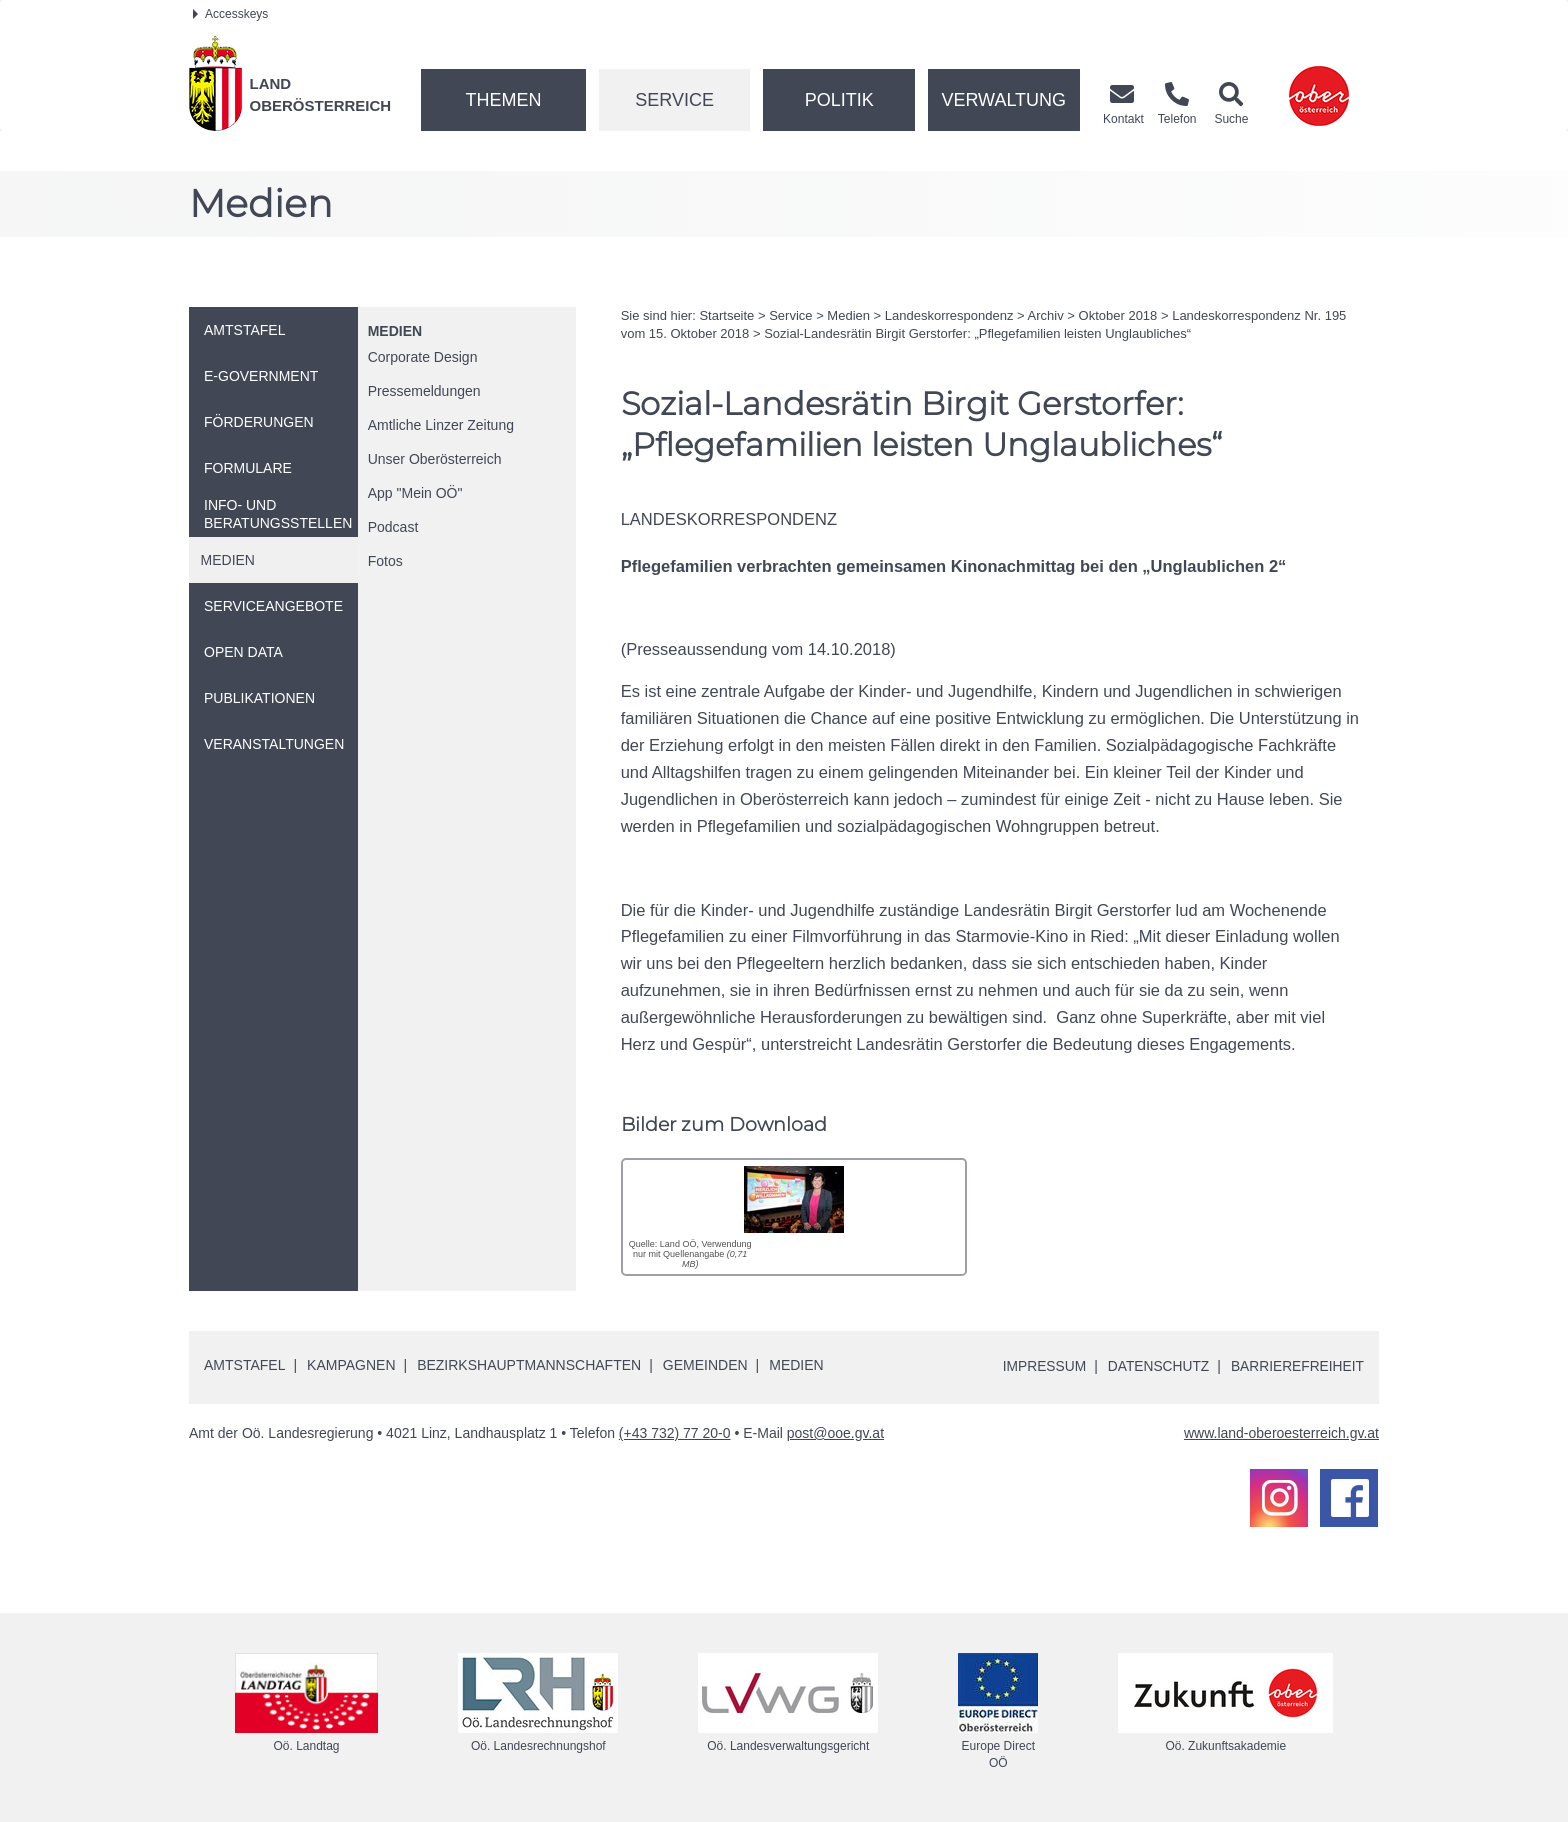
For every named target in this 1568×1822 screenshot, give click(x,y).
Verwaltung (1003, 100)
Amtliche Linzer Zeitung (441, 425)
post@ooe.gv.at (835, 1432)
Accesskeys (230, 14)
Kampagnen (351, 1364)
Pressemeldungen (424, 391)
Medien (395, 331)
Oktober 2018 (1118, 315)
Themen (503, 100)
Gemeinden (705, 1364)
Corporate (423, 357)
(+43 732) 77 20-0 (675, 1432)
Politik (839, 100)
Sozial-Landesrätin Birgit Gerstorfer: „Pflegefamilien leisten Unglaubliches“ (977, 333)
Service (674, 100)
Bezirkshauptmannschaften (529, 1364)
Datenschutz (1155, 1366)
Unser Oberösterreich (435, 459)
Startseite (726, 315)
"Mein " (415, 493)
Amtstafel (244, 1364)
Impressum (1039, 1366)
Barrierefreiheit (1296, 1366)
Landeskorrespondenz (949, 315)
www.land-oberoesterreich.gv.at (1281, 1432)
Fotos (385, 561)
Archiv (1046, 315)
